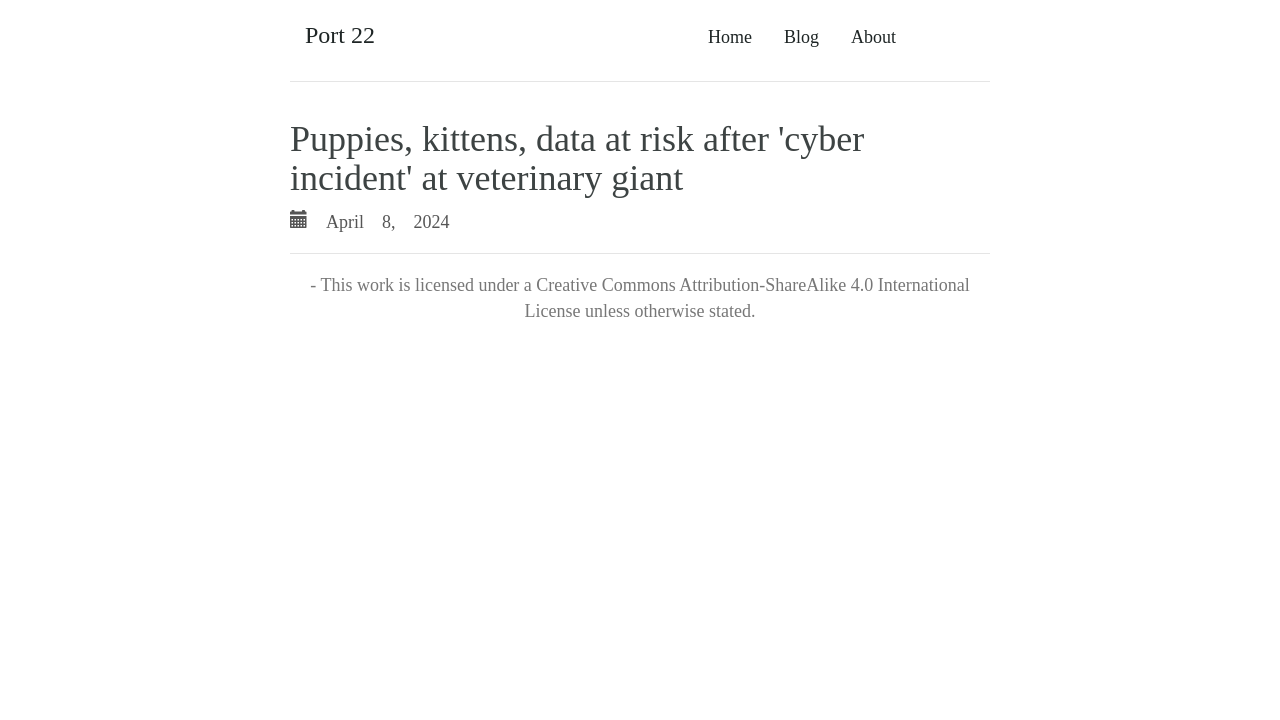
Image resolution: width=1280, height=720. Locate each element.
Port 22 (340, 35)
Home (730, 37)
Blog (801, 37)
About (873, 37)
